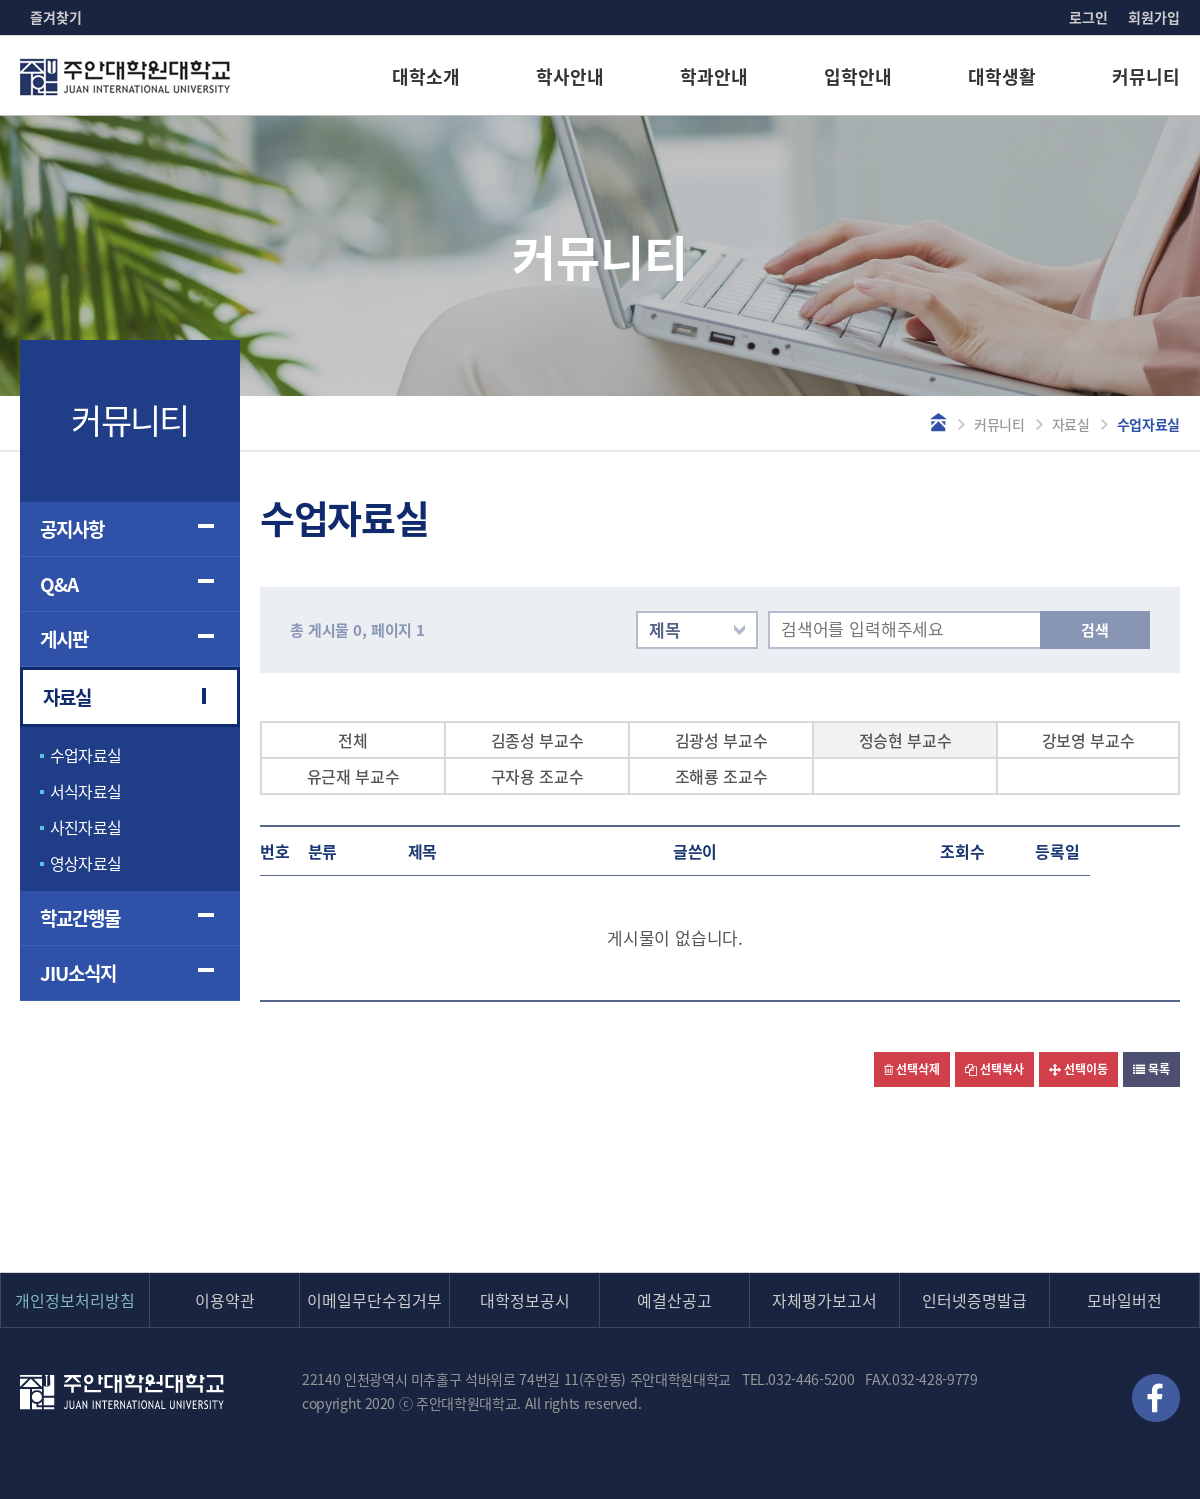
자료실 (1071, 424)
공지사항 (72, 529)
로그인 (1088, 17)
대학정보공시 (525, 1300)
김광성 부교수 (721, 740)
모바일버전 (1124, 1300)
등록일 (1057, 851)
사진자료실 (85, 827)
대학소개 (426, 76)
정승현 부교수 (905, 740)
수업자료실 (85, 755)
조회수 (962, 851)
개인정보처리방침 (75, 1300)
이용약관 (225, 1300)
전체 (353, 740)
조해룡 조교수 (721, 776)
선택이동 (1078, 1069)
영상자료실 (85, 863)
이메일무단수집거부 (374, 1300)
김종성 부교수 (537, 740)
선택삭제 (912, 1069)
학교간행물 (80, 918)
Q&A (59, 584)
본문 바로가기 (0, 0)
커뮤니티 (1146, 76)
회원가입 (1154, 17)
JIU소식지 (78, 973)
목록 (1151, 1069)
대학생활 (1002, 76)
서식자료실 (85, 791)
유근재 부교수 (353, 776)
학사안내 (570, 76)
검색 (1095, 630)
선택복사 (994, 1069)
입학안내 (858, 76)
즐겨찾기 (56, 17)
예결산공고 (674, 1300)
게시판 (64, 639)
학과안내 (714, 76)
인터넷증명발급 (974, 1300)
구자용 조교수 (537, 776)
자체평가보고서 (824, 1300)
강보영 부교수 (1088, 740)
